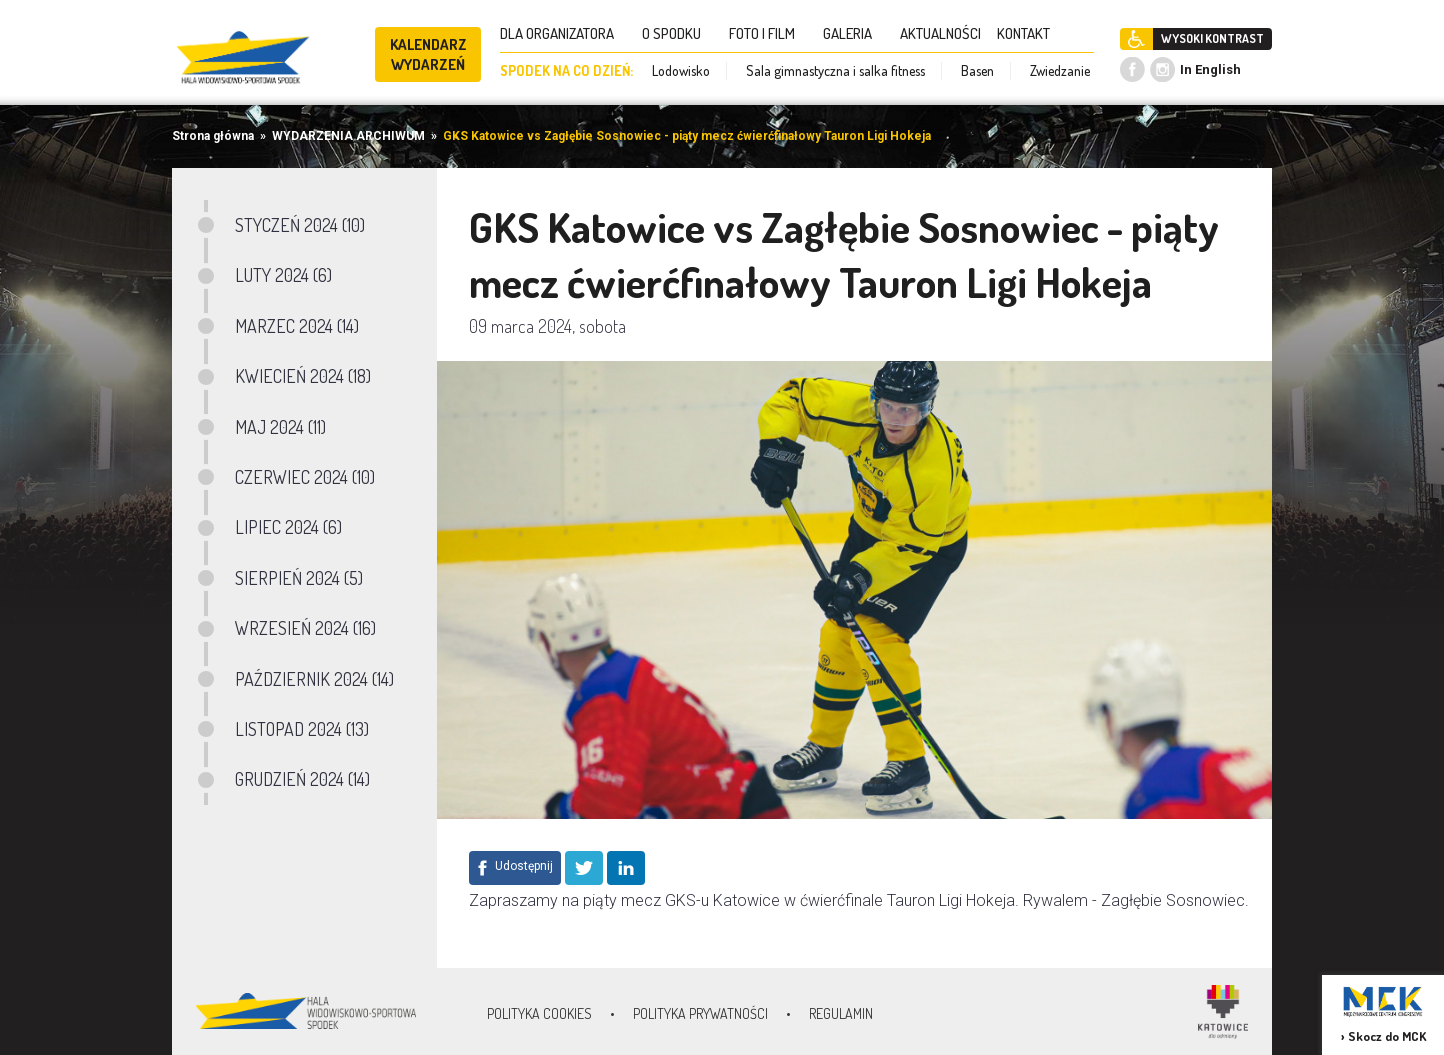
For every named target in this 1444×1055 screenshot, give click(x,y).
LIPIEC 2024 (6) (288, 527)
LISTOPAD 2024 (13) (302, 729)
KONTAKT (1029, 33)
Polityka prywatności (700, 1013)
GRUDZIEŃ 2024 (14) (302, 779)
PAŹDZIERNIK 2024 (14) (314, 679)
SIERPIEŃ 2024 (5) (299, 578)
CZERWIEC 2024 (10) (305, 477)
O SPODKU (677, 33)
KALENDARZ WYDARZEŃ (428, 54)
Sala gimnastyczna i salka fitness (835, 70)
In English (1210, 69)
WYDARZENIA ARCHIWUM (348, 136)
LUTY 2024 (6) (283, 275)
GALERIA (853, 33)
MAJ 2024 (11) (280, 427)
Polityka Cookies (539, 1013)
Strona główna (213, 136)
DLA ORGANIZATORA (563, 33)
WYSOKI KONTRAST (1212, 38)
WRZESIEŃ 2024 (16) (305, 628)
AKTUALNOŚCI (940, 33)
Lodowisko (681, 70)
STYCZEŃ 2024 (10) (300, 225)
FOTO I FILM (768, 33)
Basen (977, 70)
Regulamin (841, 1013)
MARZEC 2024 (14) (297, 326)
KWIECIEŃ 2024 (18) (303, 376)
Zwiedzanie (1060, 70)
